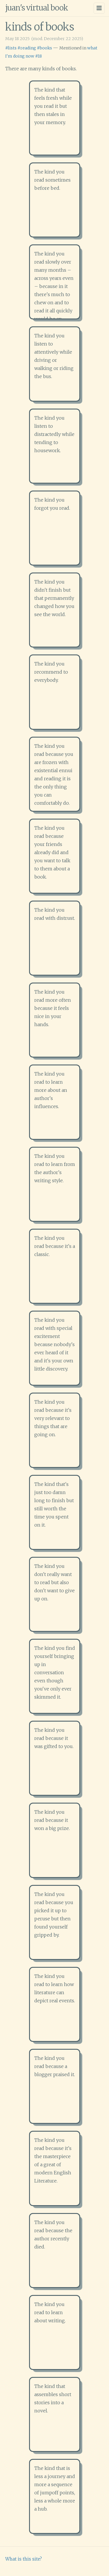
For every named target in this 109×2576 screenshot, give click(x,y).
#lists (11, 48)
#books (44, 48)
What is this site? (23, 2559)
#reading (26, 48)
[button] (54, 118)
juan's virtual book (36, 7)
